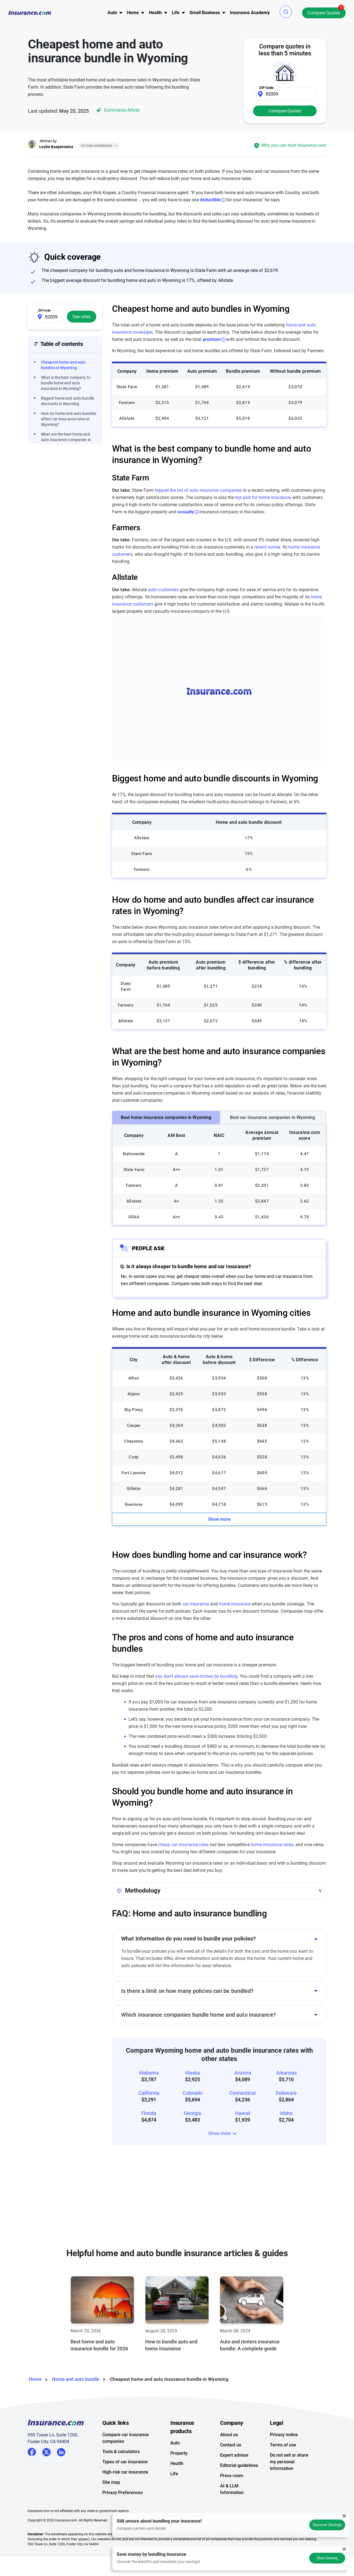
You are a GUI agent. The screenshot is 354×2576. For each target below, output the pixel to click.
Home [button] (133, 12)
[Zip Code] (285, 94)
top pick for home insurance (262, 497)
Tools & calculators (121, 2451)
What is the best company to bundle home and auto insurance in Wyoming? (65, 383)
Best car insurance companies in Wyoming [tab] (272, 1117)
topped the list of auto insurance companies (198, 490)
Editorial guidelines (239, 2465)
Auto (175, 2443)
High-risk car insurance (125, 2472)
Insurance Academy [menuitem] (250, 12)
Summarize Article (116, 110)
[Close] (115, 145)
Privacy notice (284, 2434)
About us (229, 2434)
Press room (231, 2475)
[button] (286, 12)
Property (179, 2453)
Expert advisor (234, 2455)
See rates (81, 316)
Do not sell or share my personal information (289, 2462)
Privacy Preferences (122, 2492)
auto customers (163, 589)
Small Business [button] (204, 12)
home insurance (234, 1604)
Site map (111, 2482)
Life (174, 2473)
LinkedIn (61, 2451)
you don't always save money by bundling (196, 1676)
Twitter (46, 2451)
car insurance (196, 1604)
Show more (219, 1519)
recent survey (267, 547)
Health (176, 2463)
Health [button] (155, 12)
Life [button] (175, 12)
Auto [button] (112, 12)
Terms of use (283, 2445)
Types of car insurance (125, 2461)
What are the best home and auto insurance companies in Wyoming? (66, 439)
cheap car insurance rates (183, 1844)
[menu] (112, 13)
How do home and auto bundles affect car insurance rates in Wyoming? (68, 419)
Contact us (230, 2445)
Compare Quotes (324, 13)
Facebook (32, 2452)
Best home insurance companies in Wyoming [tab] (166, 1117)
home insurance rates (272, 1844)
